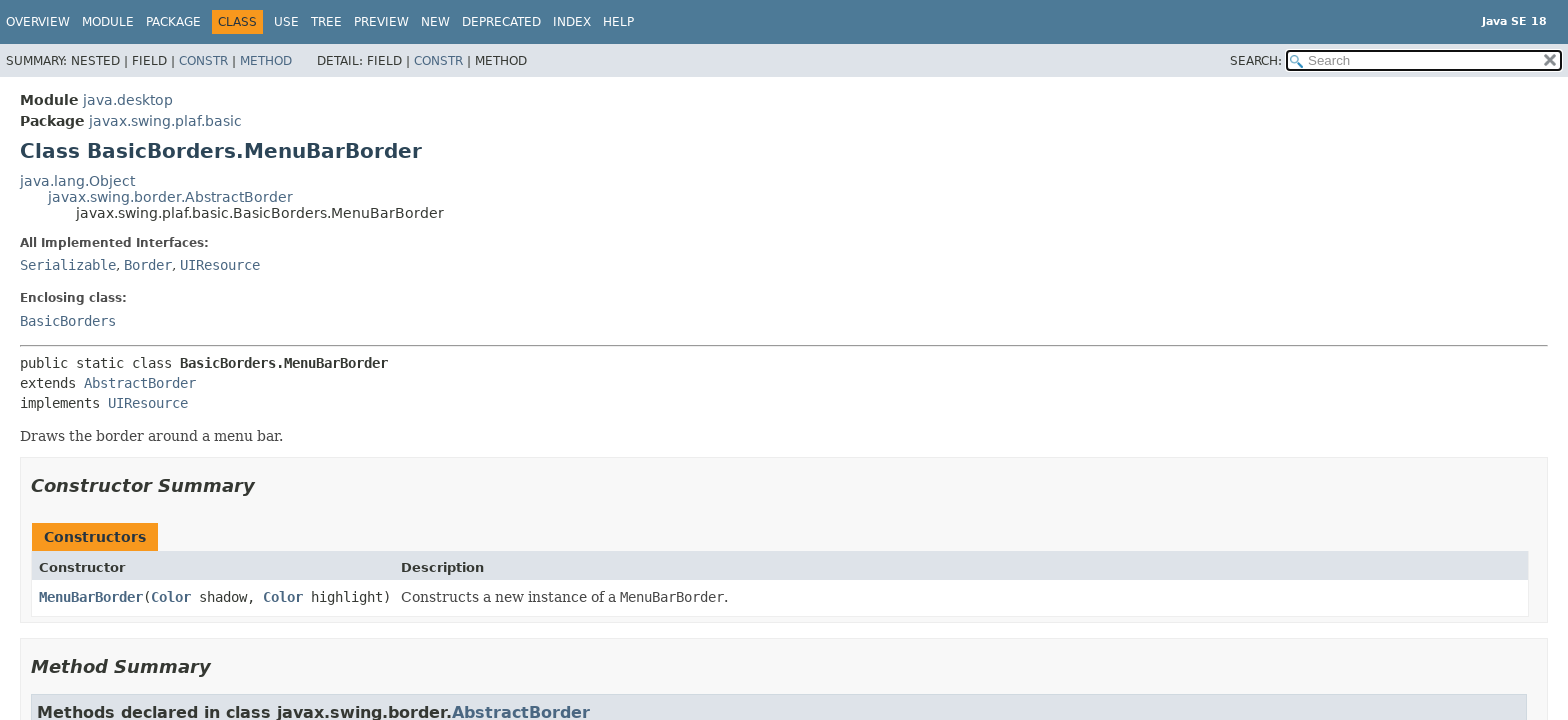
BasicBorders (68, 321)
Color (171, 597)
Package (173, 22)
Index (572, 22)
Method (266, 61)
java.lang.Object (77, 181)
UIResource (220, 265)
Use (286, 22)
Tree (326, 22)
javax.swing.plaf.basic (165, 121)
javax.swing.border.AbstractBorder (170, 197)
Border (148, 265)
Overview (38, 22)
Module (108, 22)
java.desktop (128, 100)
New (435, 22)
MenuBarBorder (91, 597)
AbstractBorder (140, 383)
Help (618, 22)
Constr (203, 61)
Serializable (68, 265)
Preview (381, 22)
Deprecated (501, 22)
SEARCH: (1256, 61)
